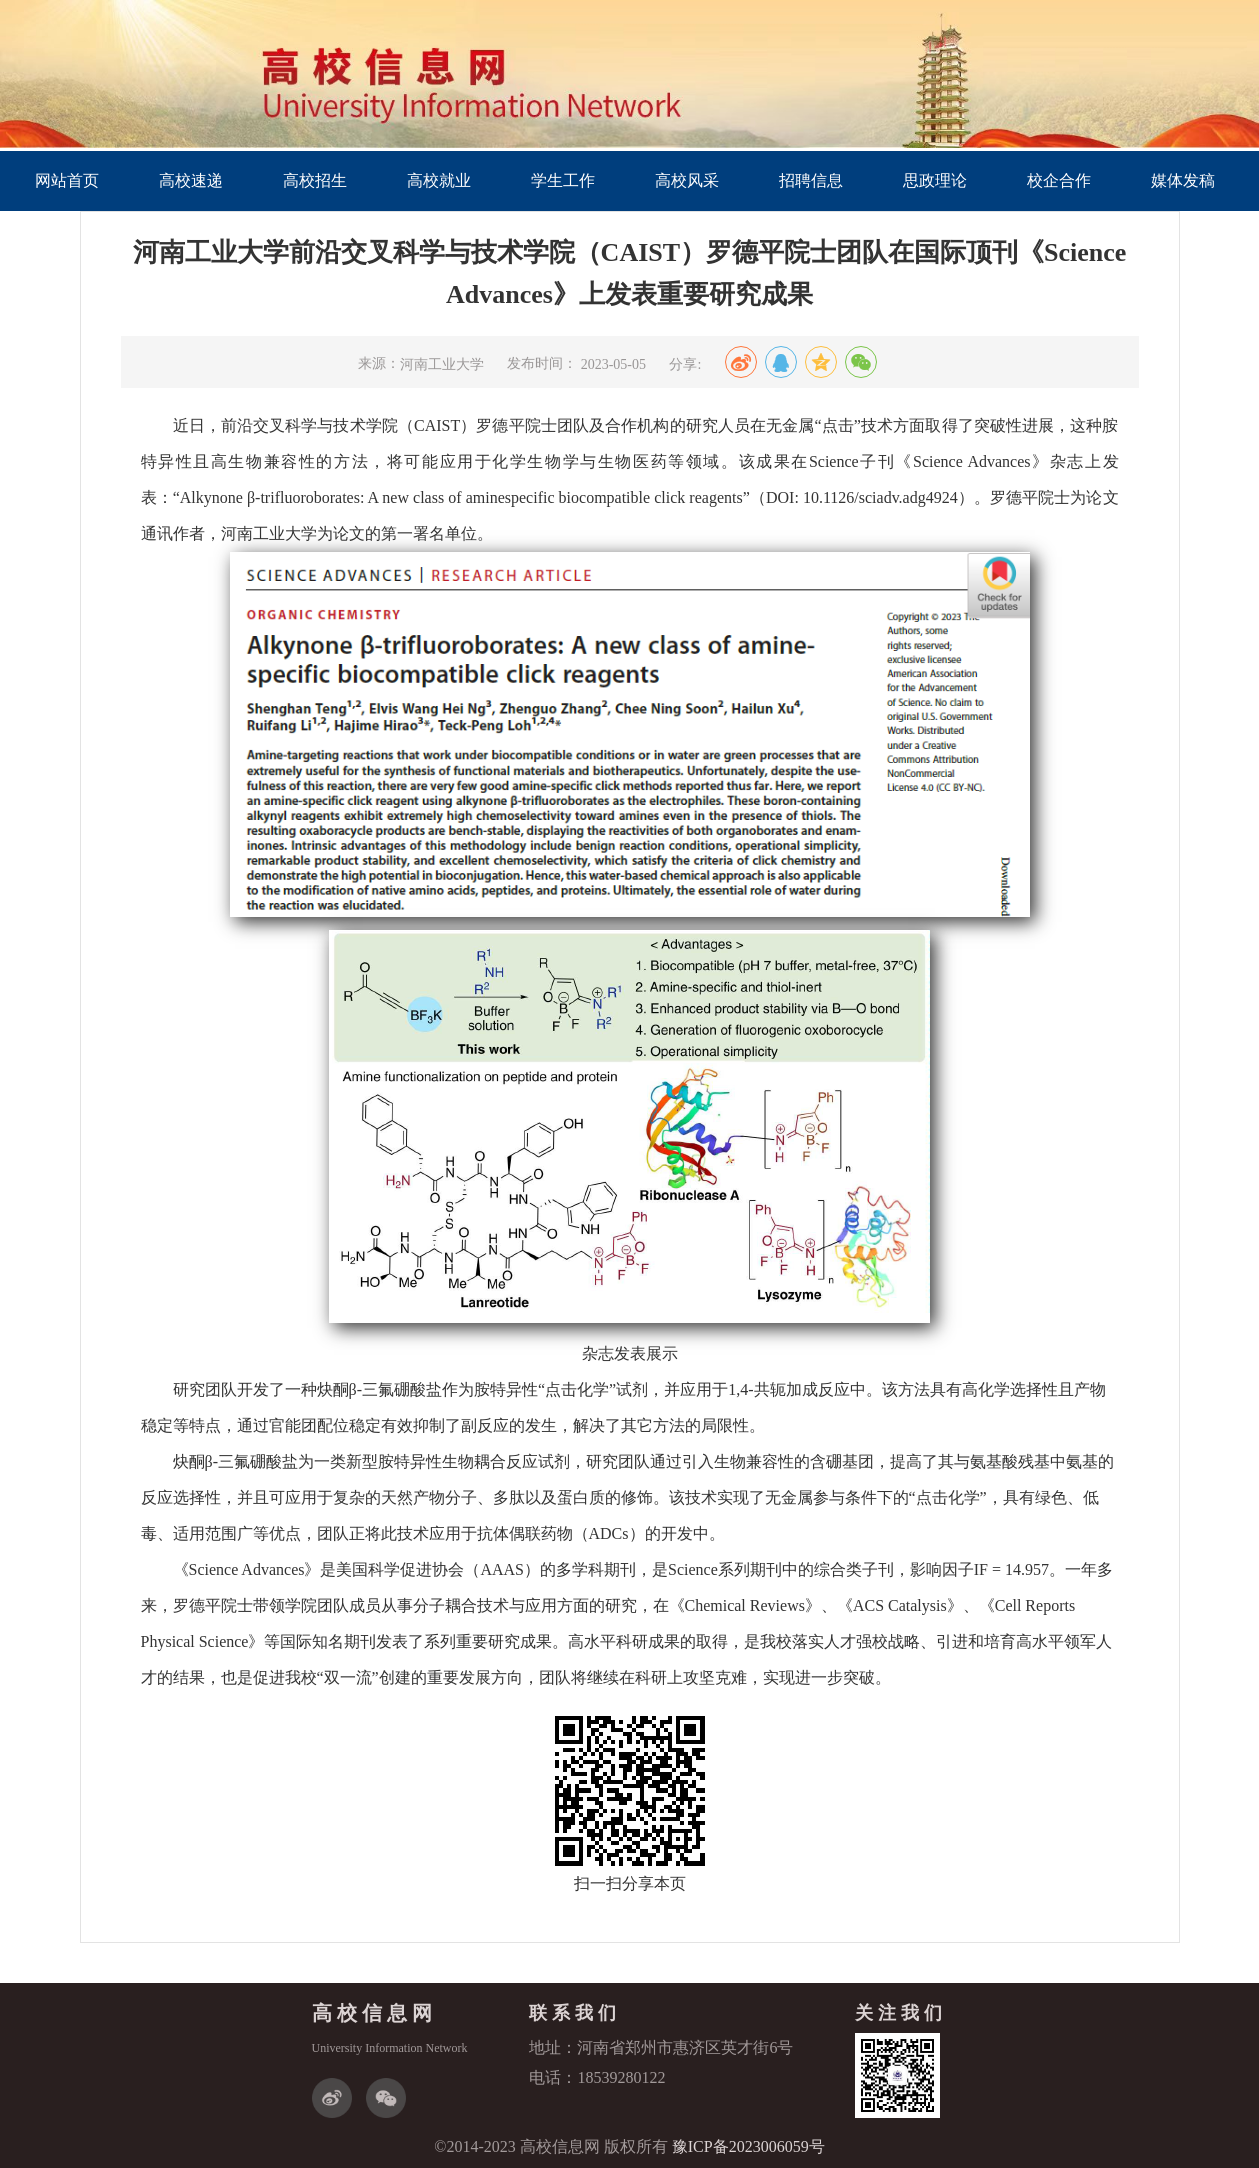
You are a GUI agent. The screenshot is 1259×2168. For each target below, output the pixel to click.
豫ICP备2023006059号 (748, 2146)
